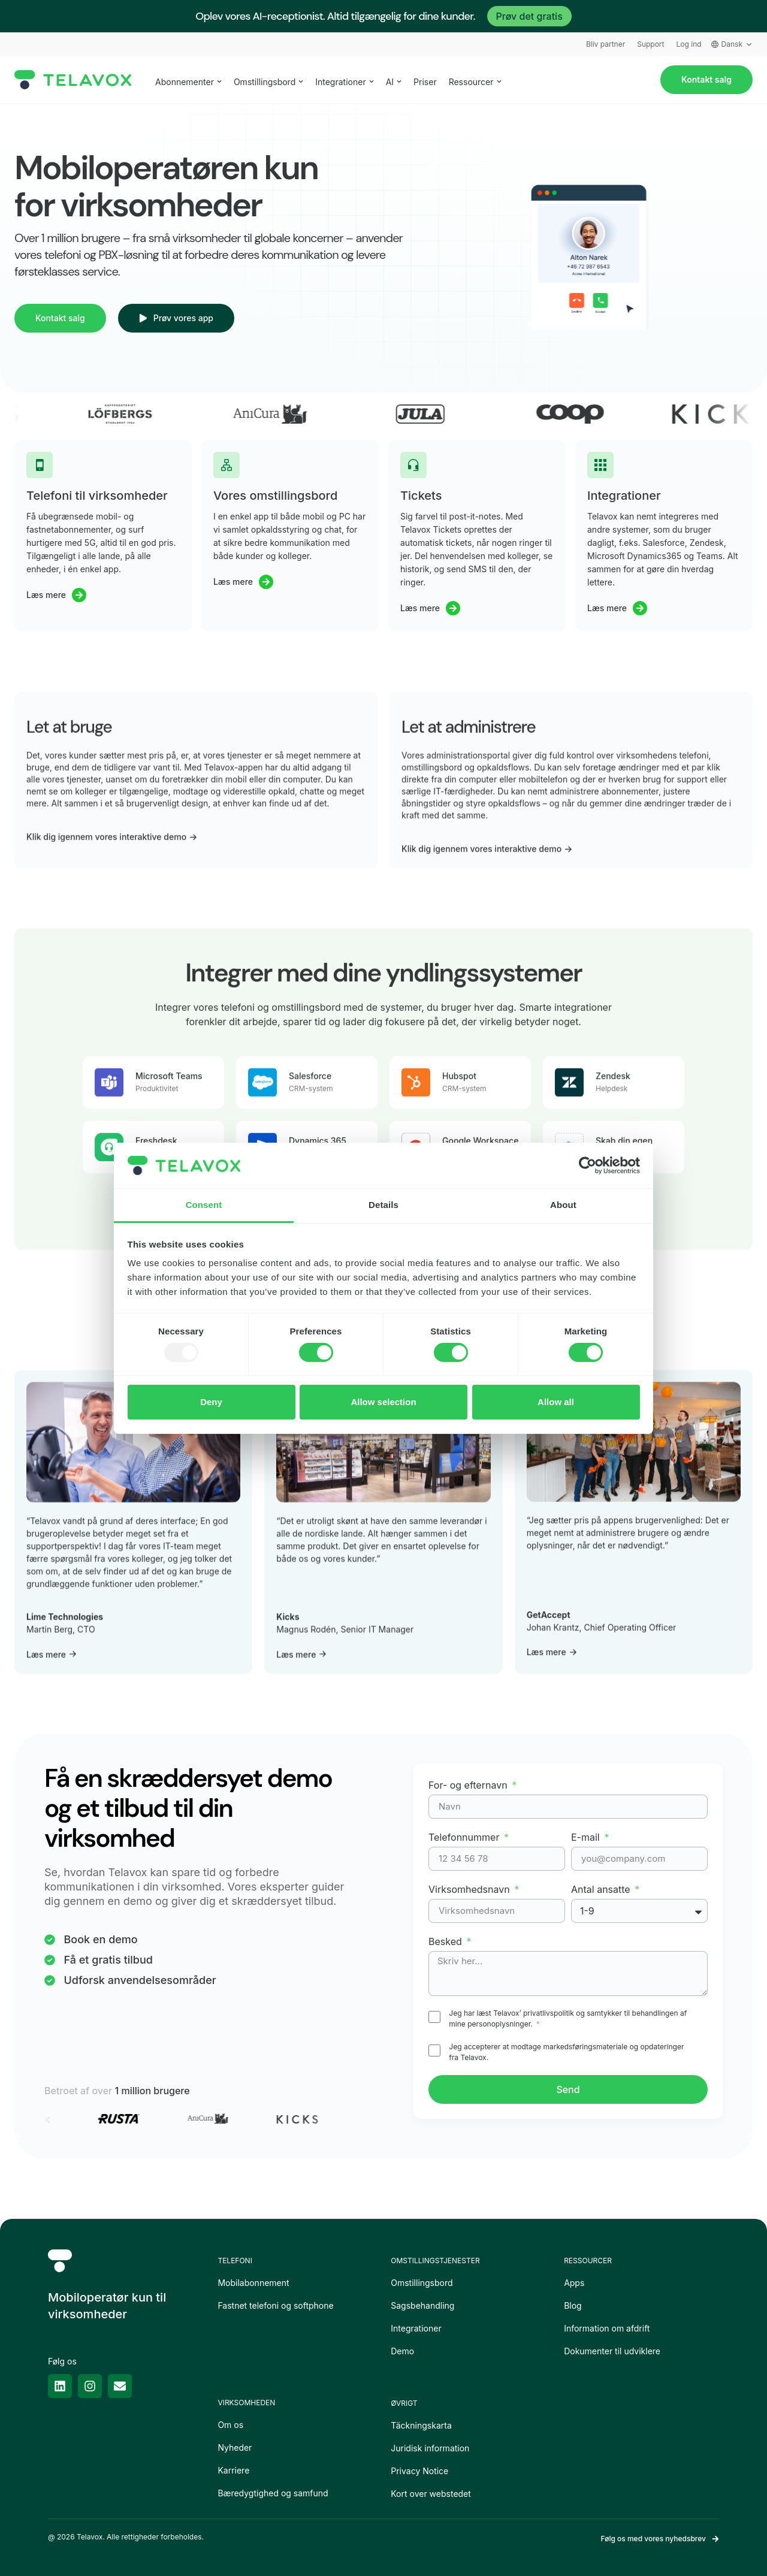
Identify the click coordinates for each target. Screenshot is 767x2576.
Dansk (732, 44)
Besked (446, 1941)
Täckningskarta (421, 2425)
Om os (230, 2425)
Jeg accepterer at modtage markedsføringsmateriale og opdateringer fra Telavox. (566, 2052)
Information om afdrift (607, 2328)
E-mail (586, 1837)
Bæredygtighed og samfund (273, 2493)
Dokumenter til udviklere (612, 2351)
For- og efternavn (469, 1785)
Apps (574, 2283)
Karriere (233, 2470)
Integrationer (416, 2328)
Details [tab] (383, 1205)
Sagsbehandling (422, 2305)
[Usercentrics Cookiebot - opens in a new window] (587, 1165)
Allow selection (383, 1402)
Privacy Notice (419, 2471)
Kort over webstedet (431, 2494)
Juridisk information (430, 2448)
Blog (573, 2305)
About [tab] (563, 1205)
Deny (211, 1402)
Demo (402, 2351)
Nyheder (235, 2447)
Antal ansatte (602, 1889)
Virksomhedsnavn (470, 1889)
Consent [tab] (204, 1205)
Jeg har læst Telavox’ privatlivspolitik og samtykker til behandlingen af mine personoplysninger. (568, 2018)
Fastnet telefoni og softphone (275, 2305)
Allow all (555, 1402)
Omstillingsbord (421, 2283)
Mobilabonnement (253, 2283)
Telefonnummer (465, 1837)
